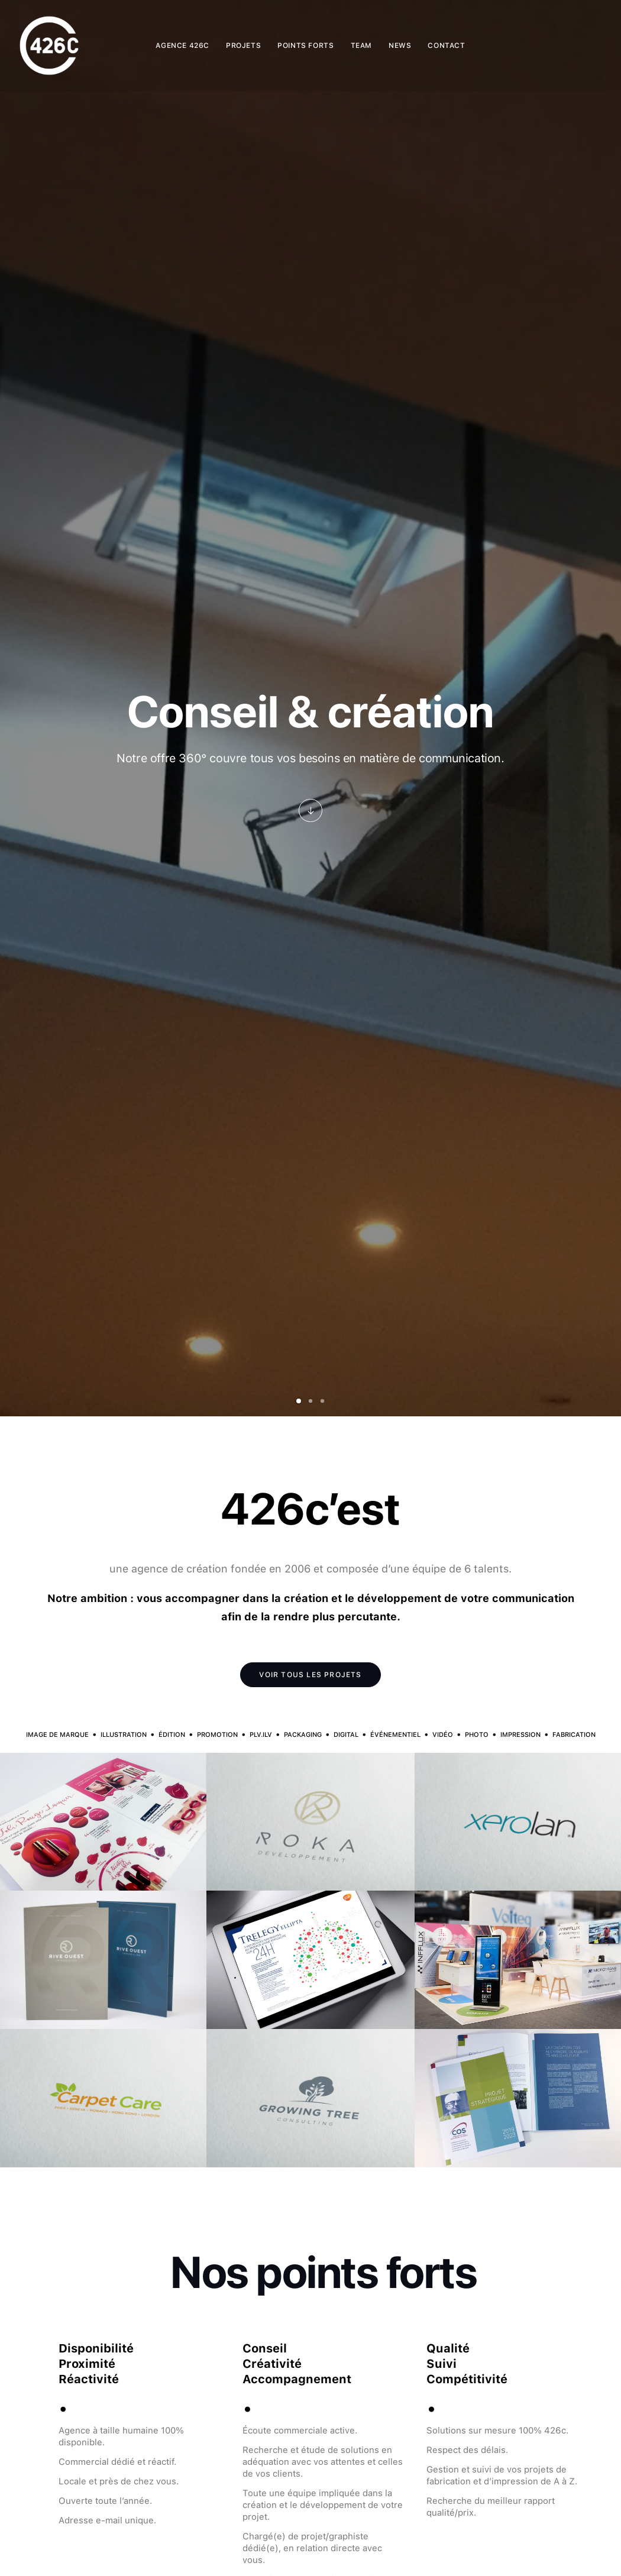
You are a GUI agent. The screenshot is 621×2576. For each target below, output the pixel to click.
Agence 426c (182, 45)
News (400, 45)
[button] (310, 811)
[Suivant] (592, 754)
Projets (243, 45)
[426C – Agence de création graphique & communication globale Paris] (49, 45)
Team (361, 45)
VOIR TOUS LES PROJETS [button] (310, 1675)
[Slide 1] (299, 1401)
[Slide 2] (310, 1401)
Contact (446, 45)
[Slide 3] (322, 1401)
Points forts (305, 45)
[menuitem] (182, 45)
